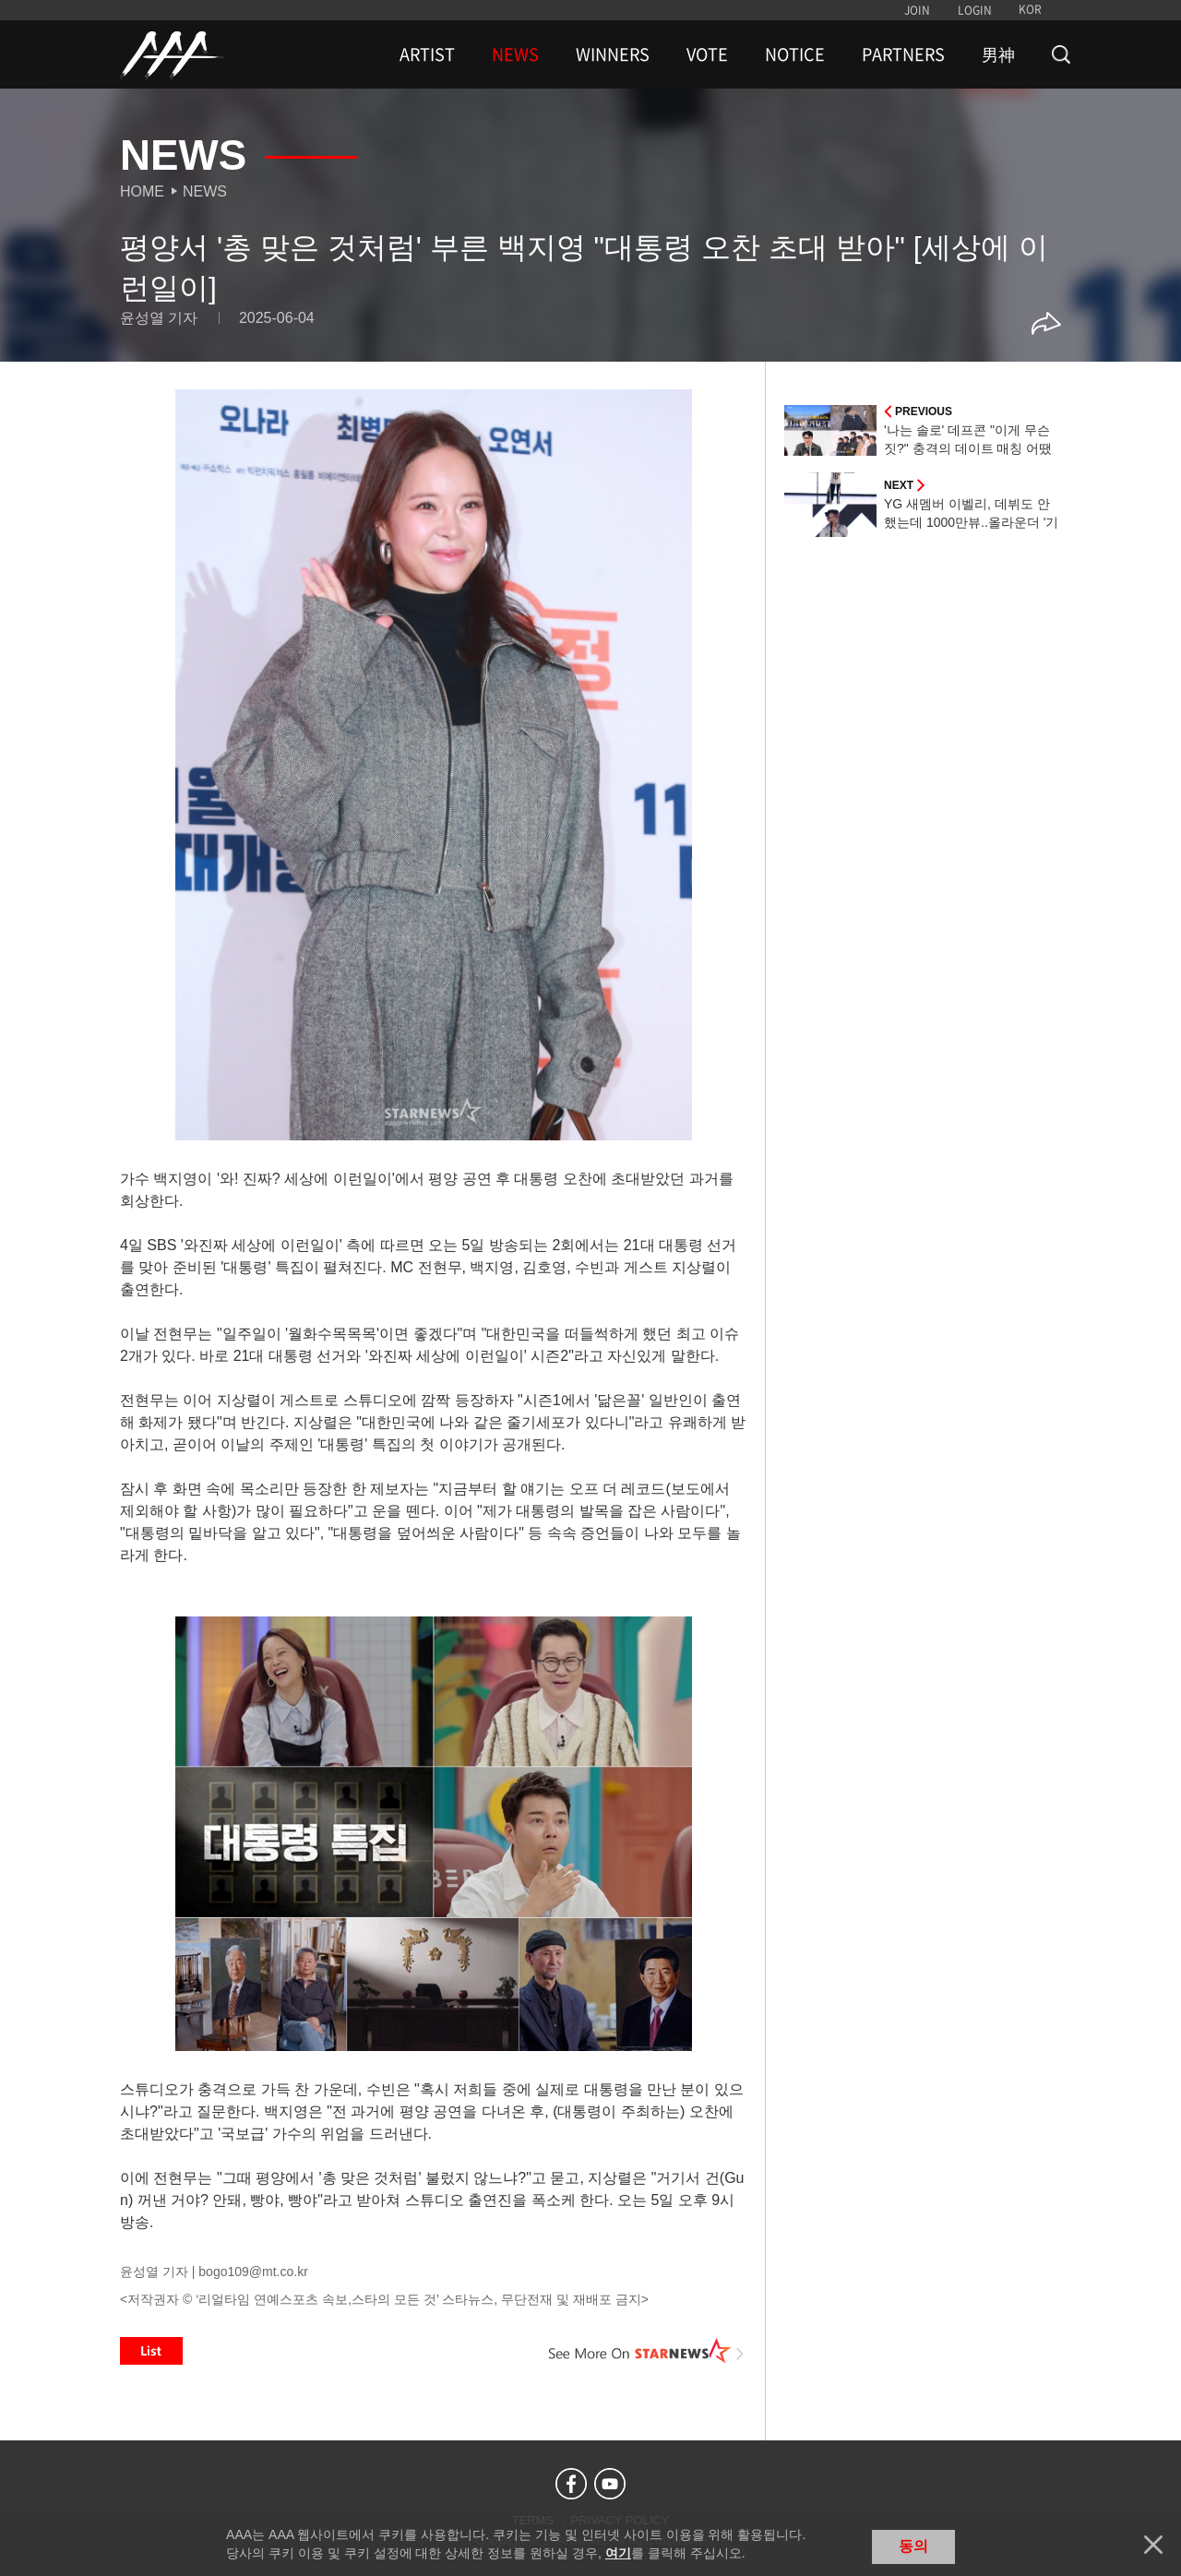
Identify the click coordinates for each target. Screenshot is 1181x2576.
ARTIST (427, 54)
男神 (998, 54)
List (151, 2351)
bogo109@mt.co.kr (253, 2271)
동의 (913, 2546)
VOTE (707, 54)
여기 (618, 2553)
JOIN (917, 10)
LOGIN (975, 10)
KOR (1030, 9)
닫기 (1153, 2544)
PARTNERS (903, 54)
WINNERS (613, 54)
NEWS (515, 54)
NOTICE (795, 54)
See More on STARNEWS (646, 2351)
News (205, 191)
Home (142, 191)
